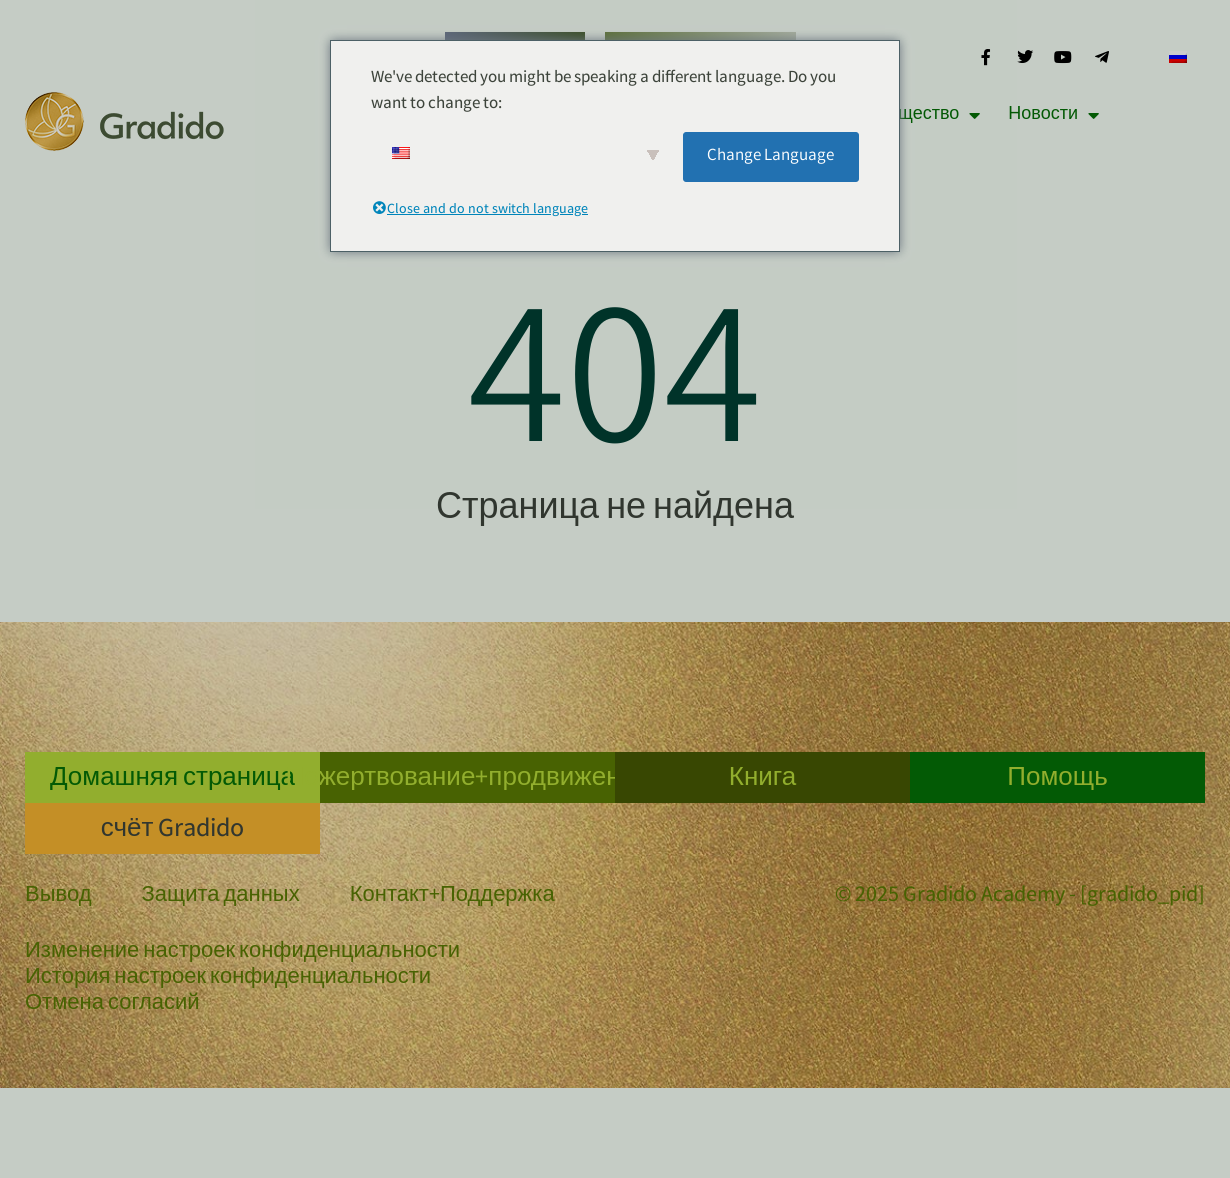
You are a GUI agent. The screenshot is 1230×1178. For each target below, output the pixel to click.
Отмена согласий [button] (112, 1005)
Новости (1053, 115)
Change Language (770, 156)
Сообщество (918, 115)
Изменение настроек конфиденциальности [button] (242, 953)
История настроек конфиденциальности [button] (228, 979)
